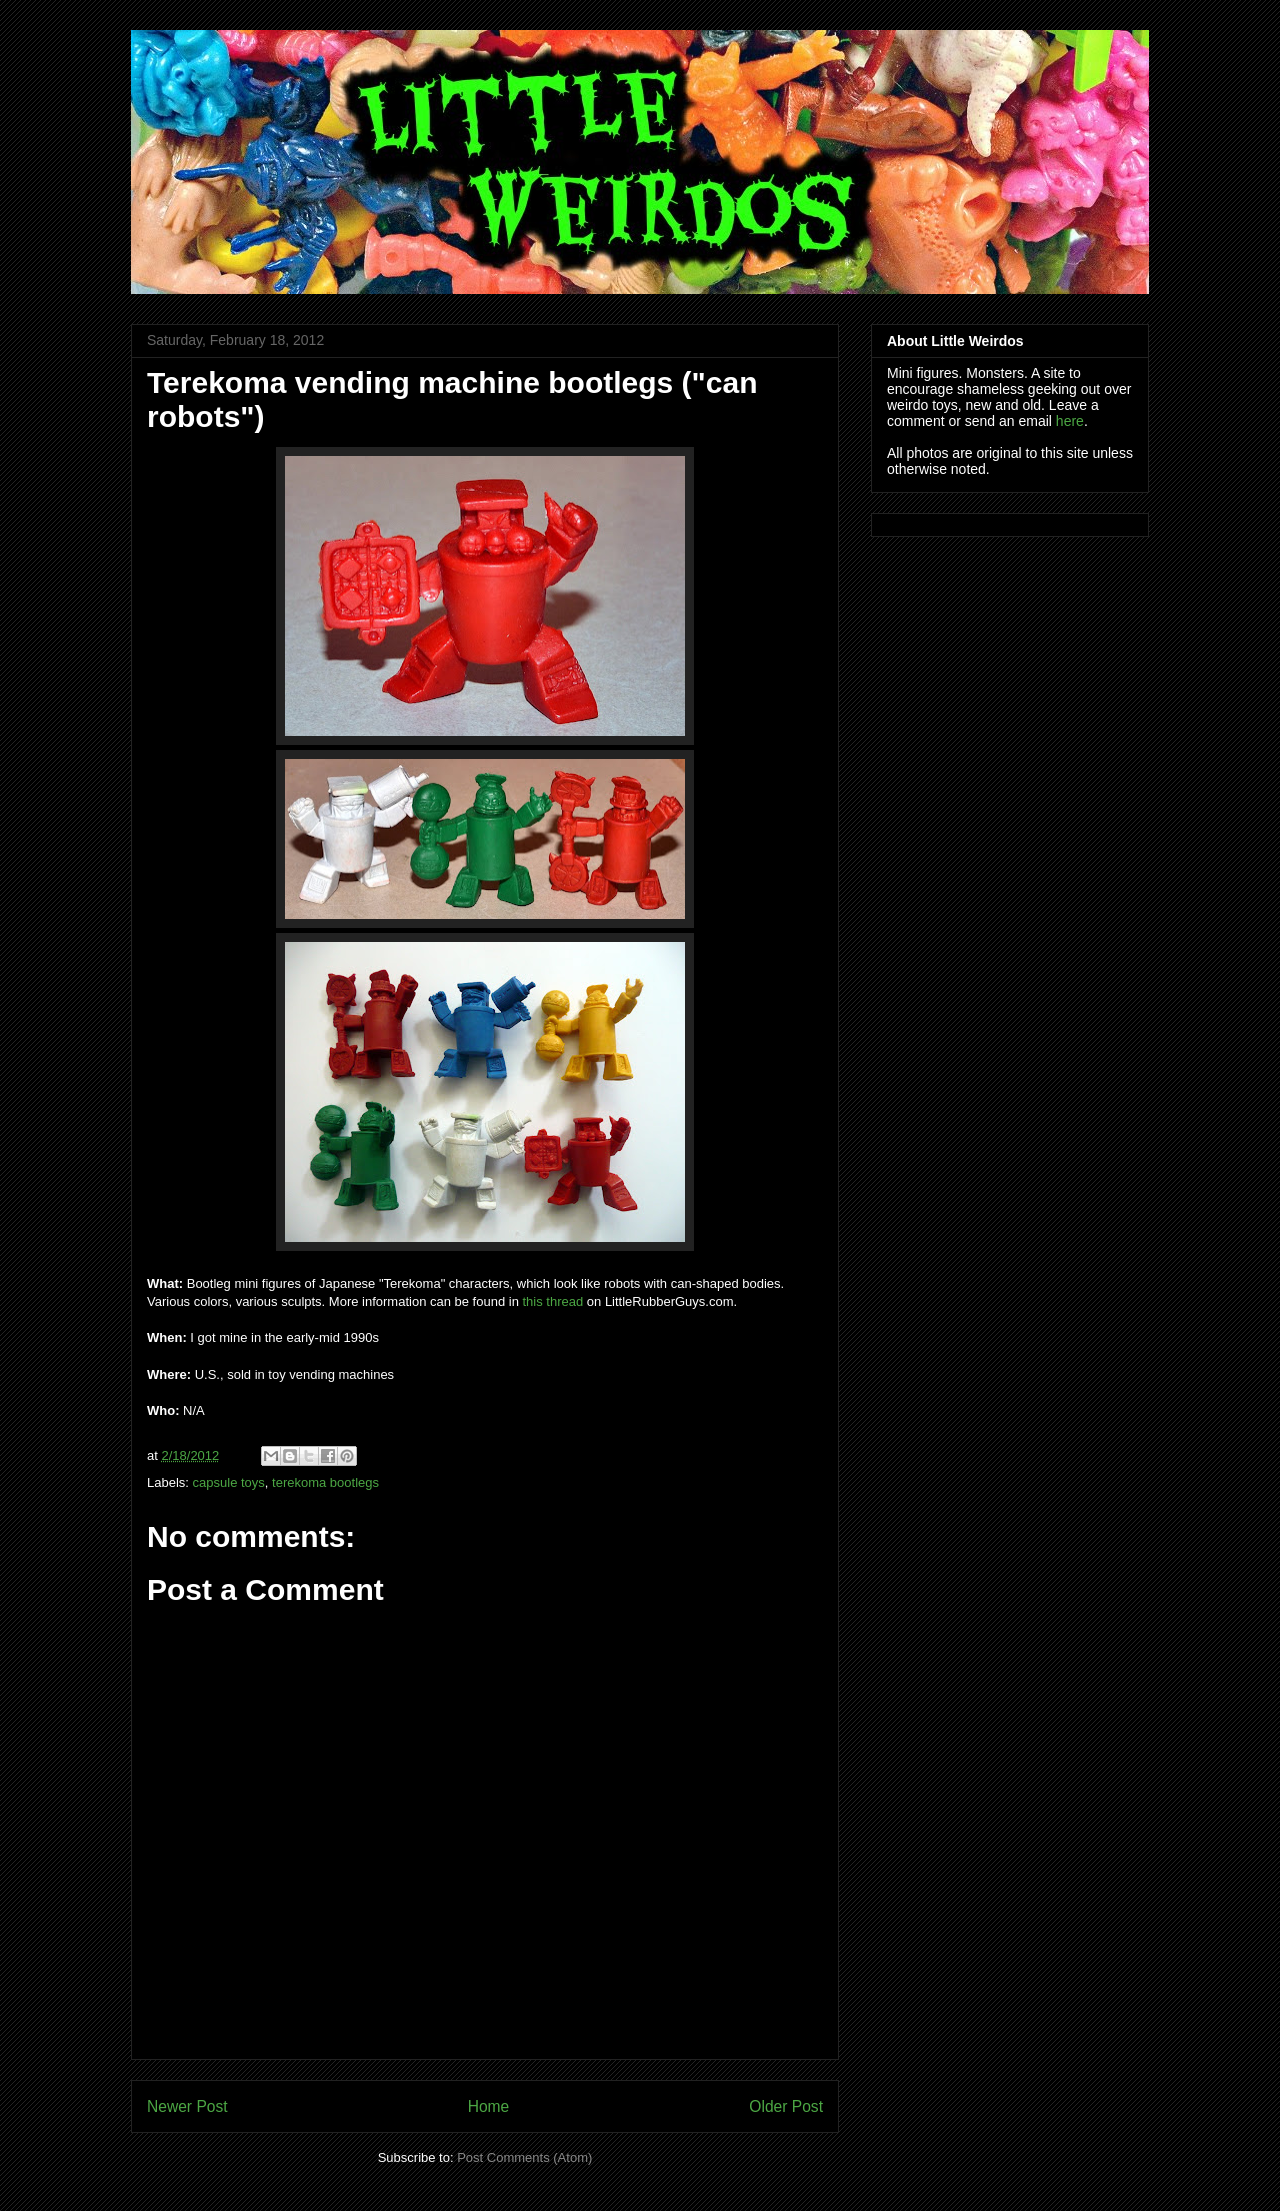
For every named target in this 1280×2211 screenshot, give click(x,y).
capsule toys (229, 1482)
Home (489, 2106)
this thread (553, 1301)
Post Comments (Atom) (524, 2157)
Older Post (786, 2106)
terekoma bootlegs (325, 1482)
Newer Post (187, 2106)
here (1070, 421)
